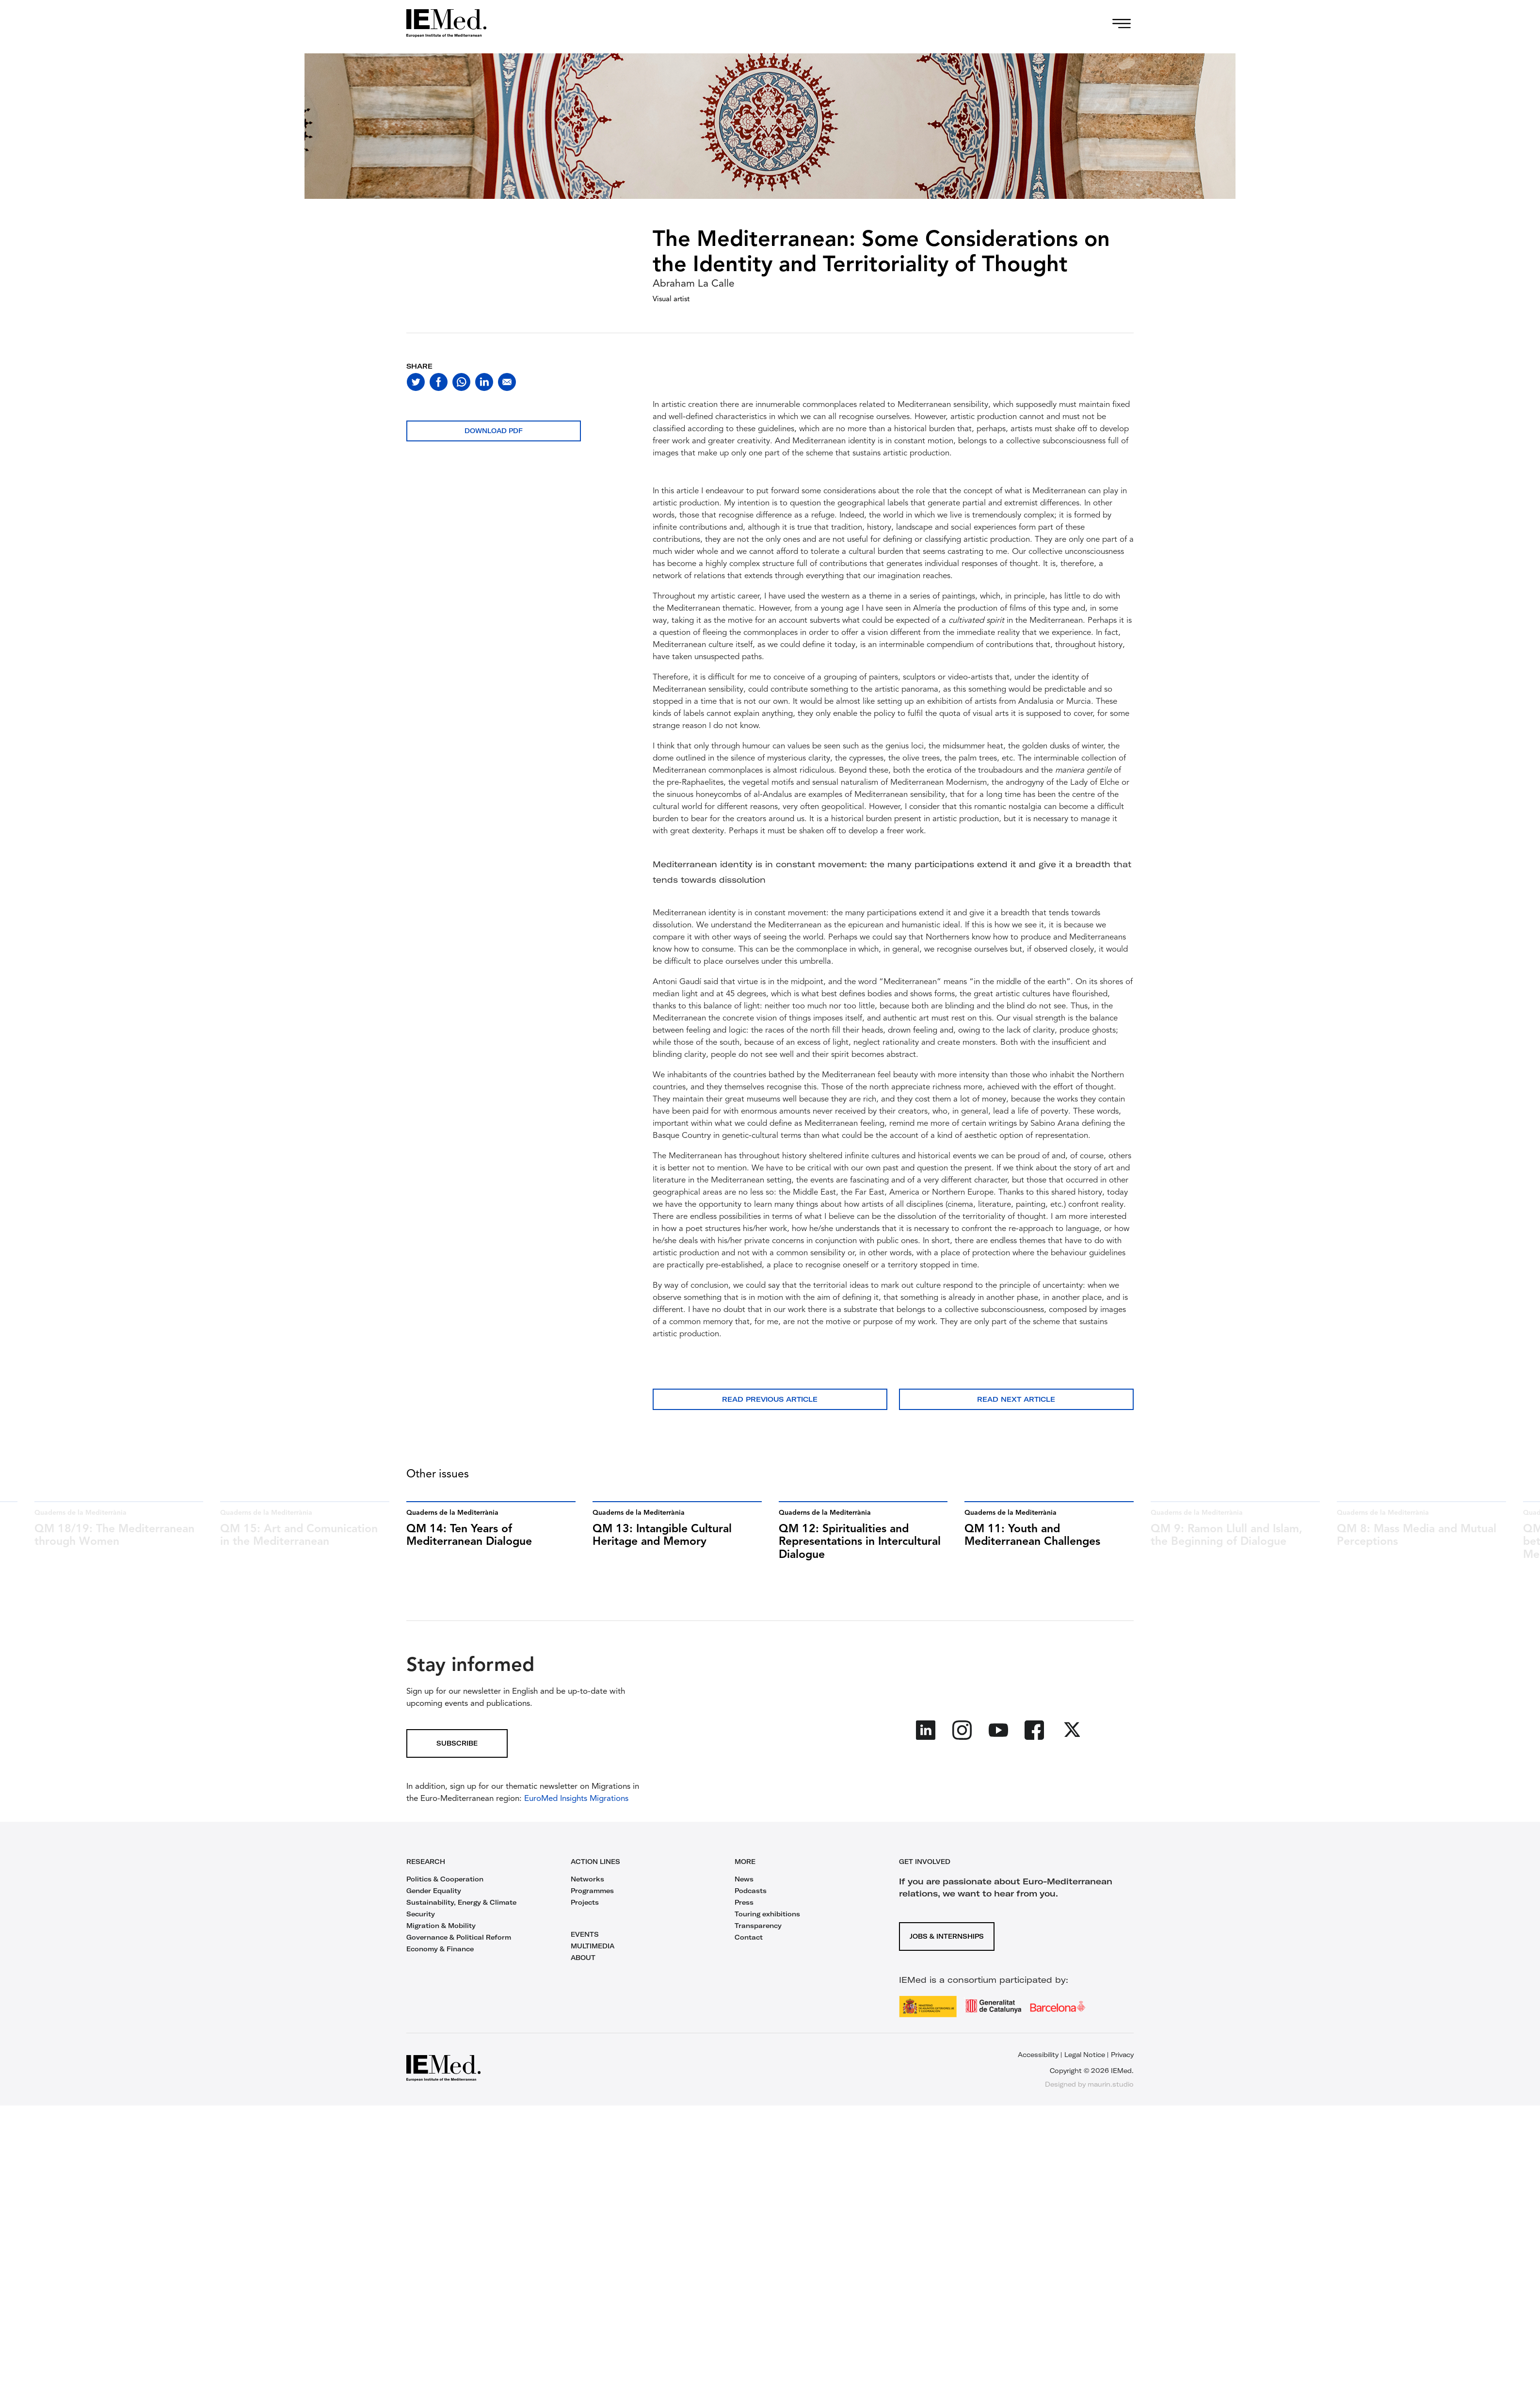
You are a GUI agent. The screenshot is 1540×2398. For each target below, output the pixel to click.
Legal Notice (1084, 2054)
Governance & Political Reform (458, 1937)
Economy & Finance (440, 1949)
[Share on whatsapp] (461, 382)
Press (744, 1902)
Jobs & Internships (947, 1936)
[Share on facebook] (438, 382)
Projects (585, 1902)
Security (420, 1914)
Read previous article (770, 1399)
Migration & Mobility (441, 1925)
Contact (749, 1937)
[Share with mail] (506, 382)
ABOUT (583, 1957)
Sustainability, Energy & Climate (461, 1902)
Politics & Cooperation (444, 1879)
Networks (587, 1879)
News (744, 1879)
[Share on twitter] (415, 382)
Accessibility (1038, 2054)
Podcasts (751, 1891)
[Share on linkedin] (484, 382)
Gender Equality (433, 1891)
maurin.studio (1111, 2084)
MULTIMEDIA (592, 1946)
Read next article (1016, 1399)
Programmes (592, 1891)
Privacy (1122, 2054)
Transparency (758, 1925)
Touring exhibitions (767, 1914)
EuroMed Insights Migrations (575, 1799)
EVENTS (585, 1934)
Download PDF (494, 431)
